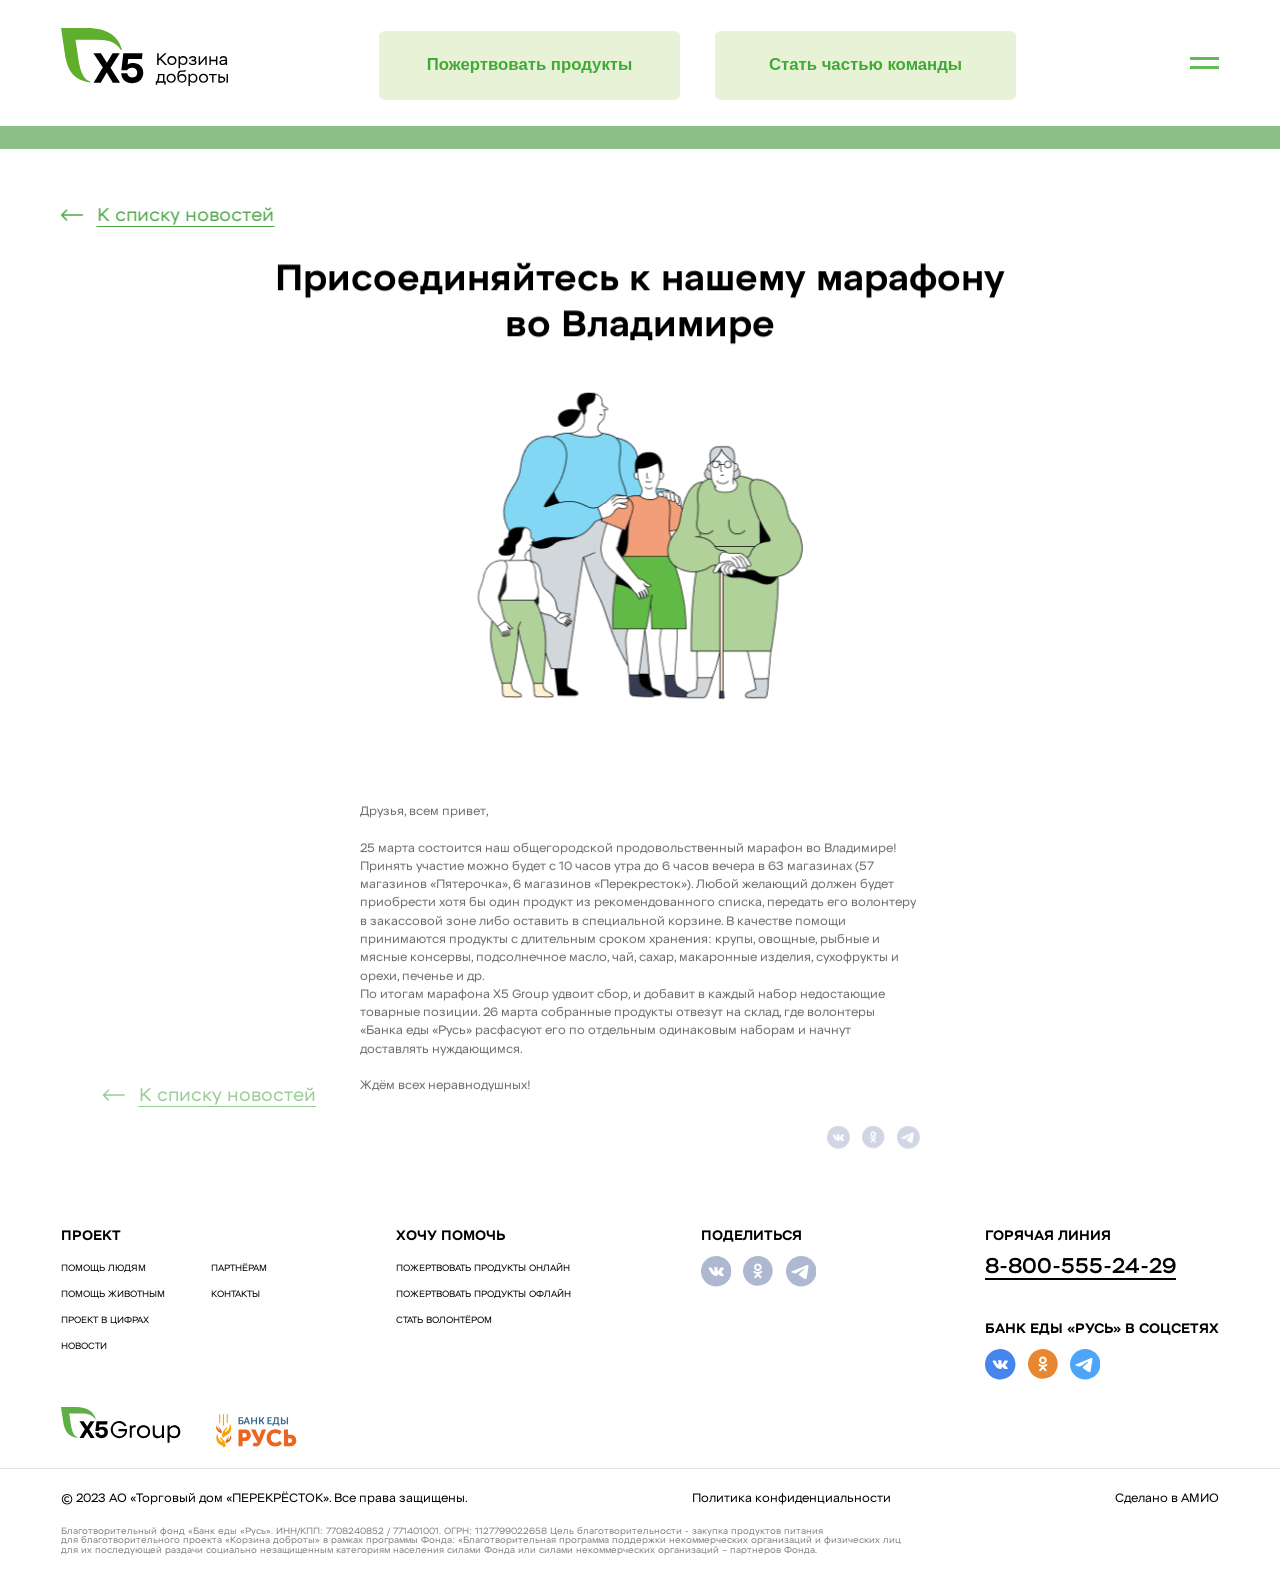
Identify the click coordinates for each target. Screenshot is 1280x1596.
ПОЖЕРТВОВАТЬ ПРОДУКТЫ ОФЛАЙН (483, 1294)
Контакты (235, 1294)
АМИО (1200, 1499)
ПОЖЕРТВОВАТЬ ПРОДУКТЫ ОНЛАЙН (483, 1268)
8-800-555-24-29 (1080, 1267)
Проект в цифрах (105, 1320)
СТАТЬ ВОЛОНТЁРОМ (444, 1320)
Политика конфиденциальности (791, 1499)
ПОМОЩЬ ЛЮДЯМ (103, 1268)
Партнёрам (239, 1268)
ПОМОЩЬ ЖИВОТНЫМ (113, 1294)
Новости (84, 1346)
